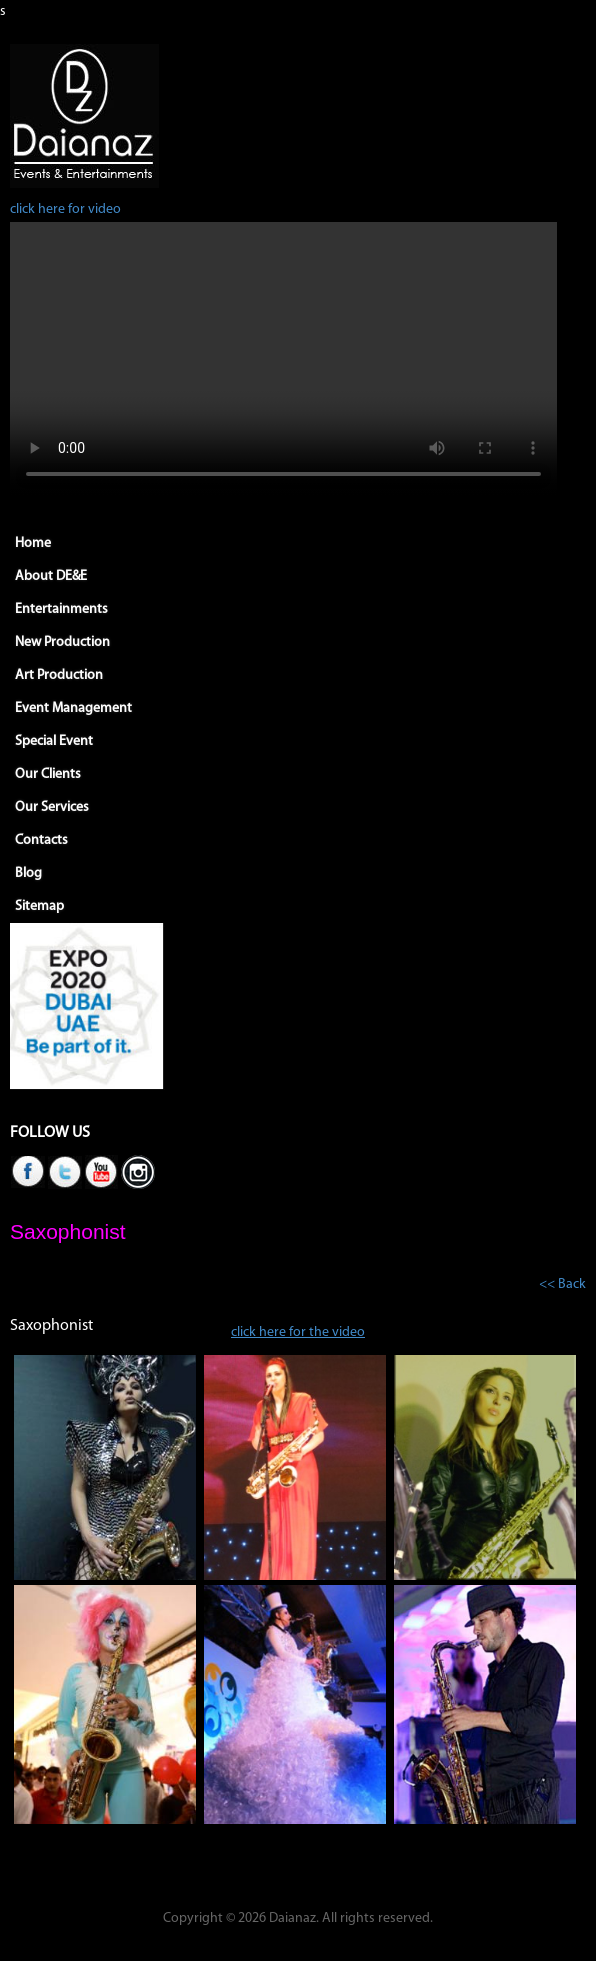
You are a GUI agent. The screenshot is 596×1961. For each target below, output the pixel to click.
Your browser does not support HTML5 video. (283, 359)
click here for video (65, 209)
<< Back (562, 1284)
